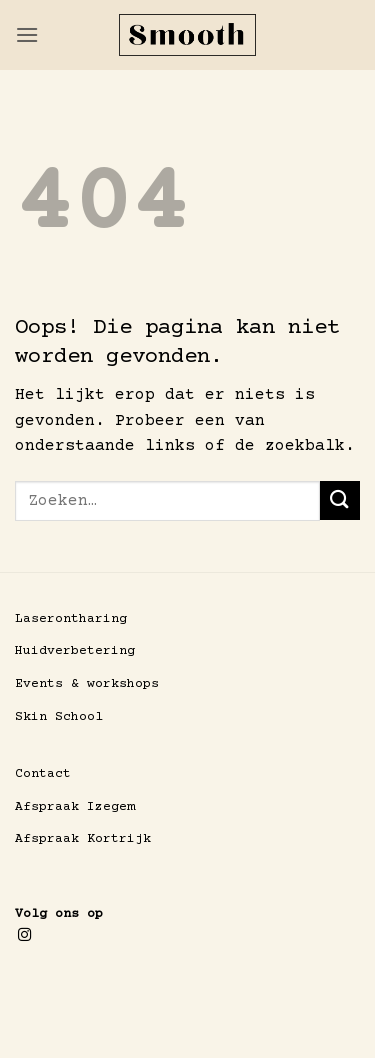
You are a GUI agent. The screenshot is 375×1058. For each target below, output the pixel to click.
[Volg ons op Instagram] (24, 935)
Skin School (59, 717)
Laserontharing (71, 619)
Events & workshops (87, 684)
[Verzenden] (340, 500)
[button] (27, 34)
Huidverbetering (75, 651)
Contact (43, 774)
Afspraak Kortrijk (83, 839)
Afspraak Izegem (75, 807)
